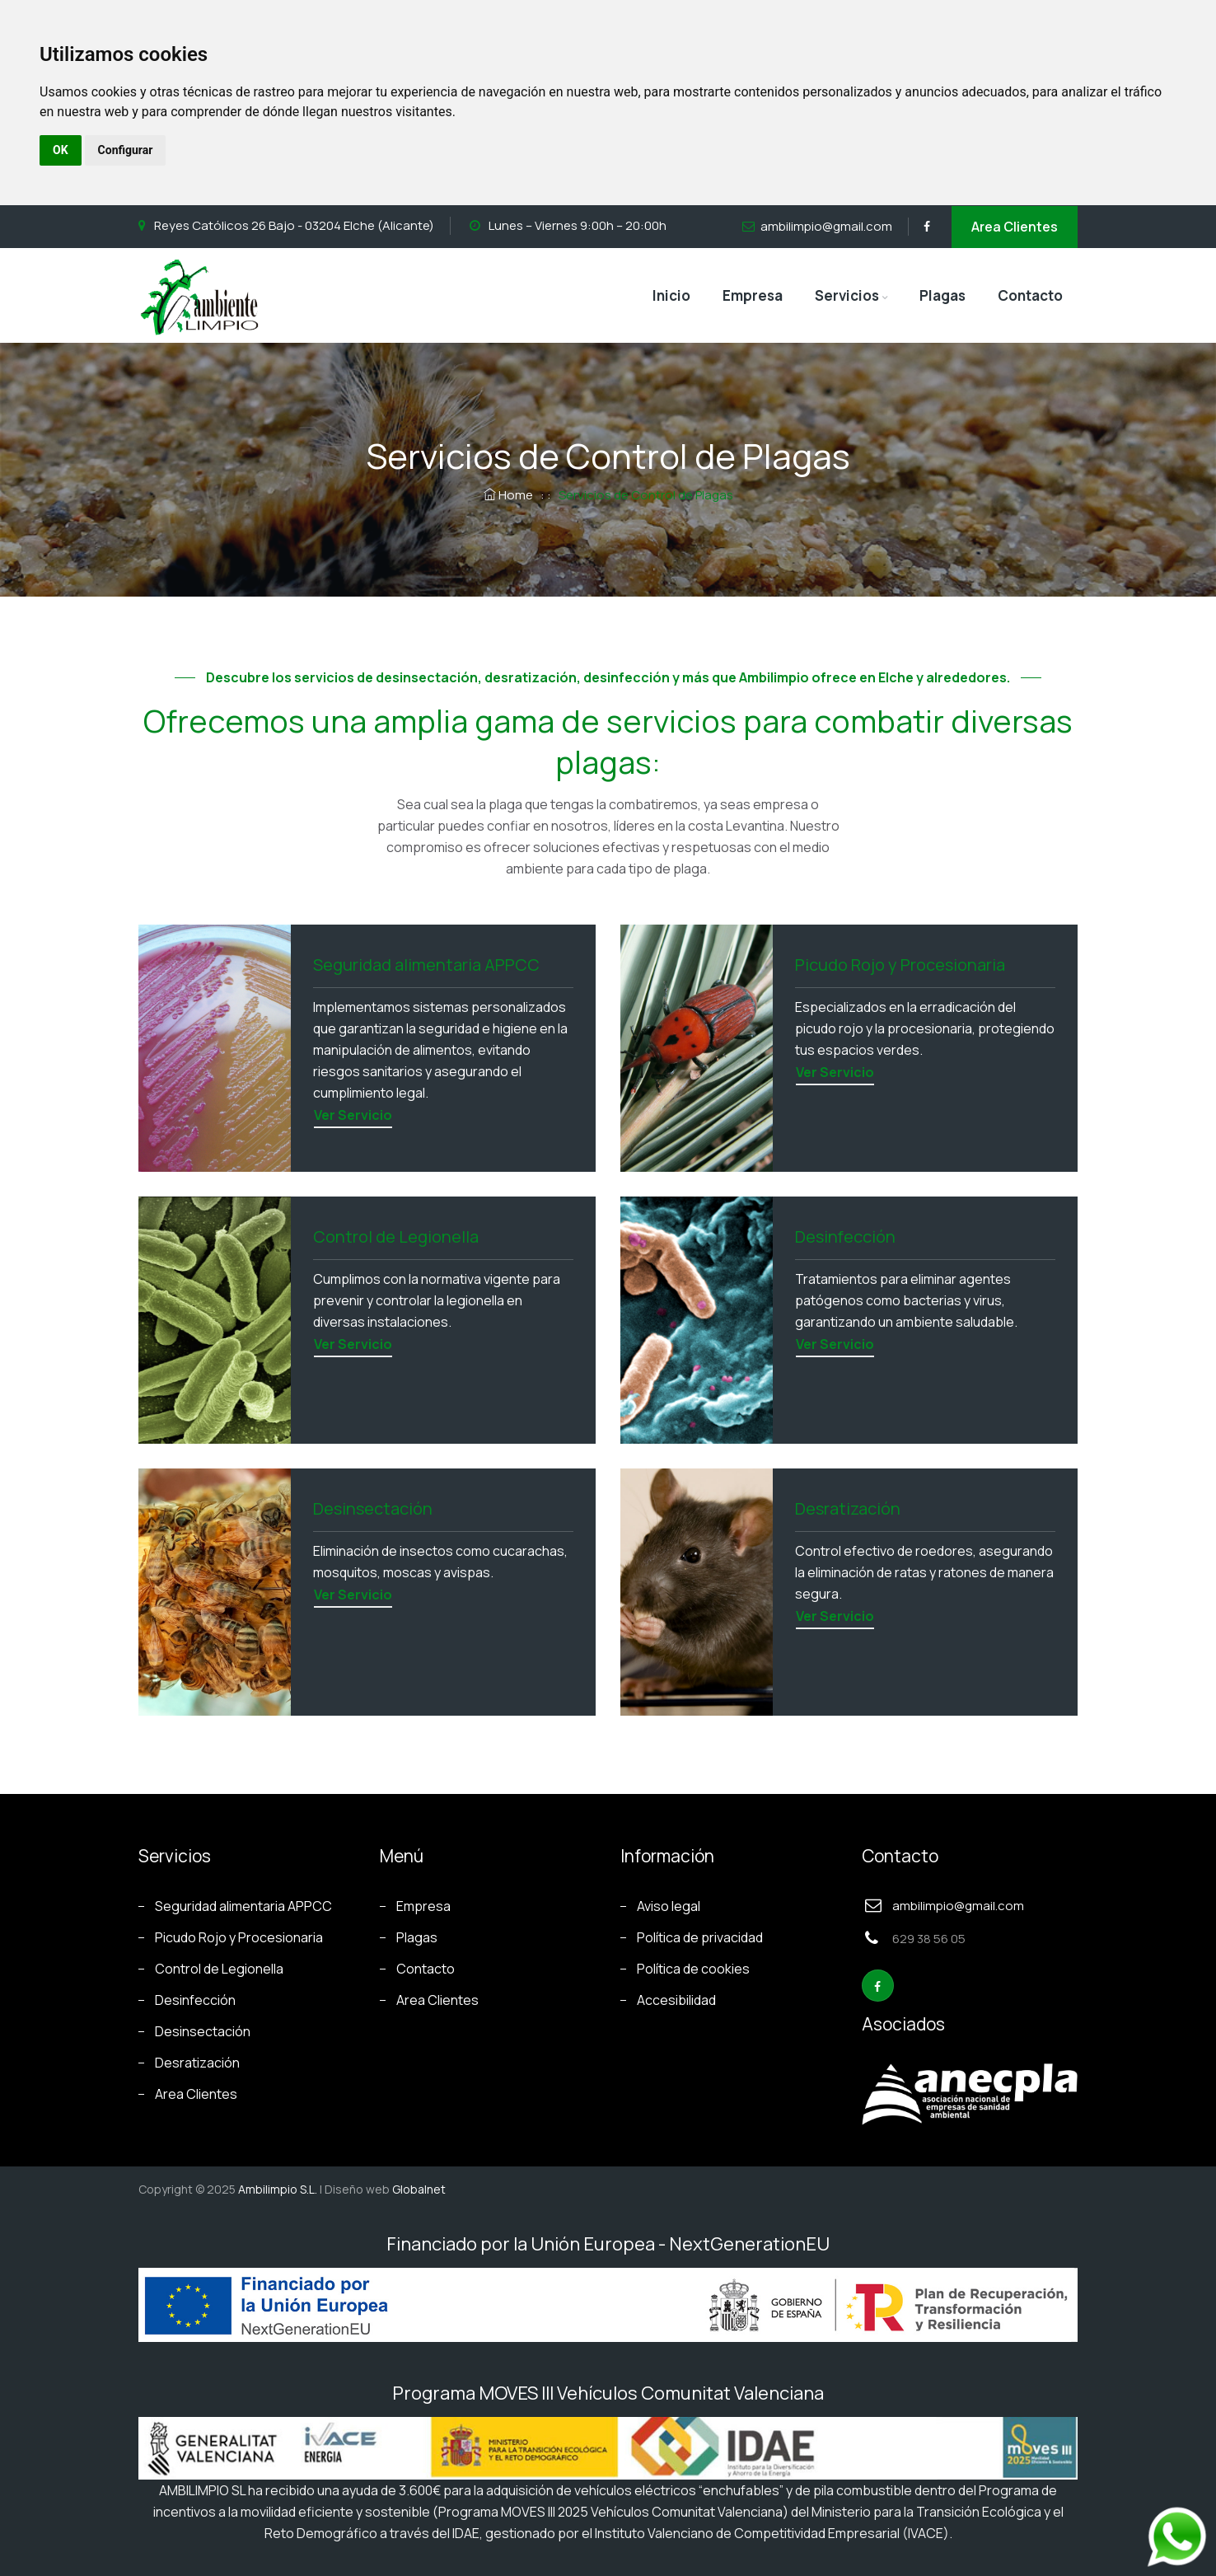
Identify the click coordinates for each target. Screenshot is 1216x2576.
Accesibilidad (676, 2000)
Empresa (753, 295)
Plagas (942, 295)
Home (510, 494)
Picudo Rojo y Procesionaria (239, 1937)
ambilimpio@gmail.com (826, 226)
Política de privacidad (700, 1937)
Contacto (1030, 295)
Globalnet (419, 2189)
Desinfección (195, 2000)
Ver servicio (353, 1115)
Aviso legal (668, 1906)
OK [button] (60, 150)
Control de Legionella (219, 1969)
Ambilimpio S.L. (277, 2189)
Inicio (671, 295)
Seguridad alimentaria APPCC (243, 1906)
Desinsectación (202, 2031)
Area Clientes (1014, 227)
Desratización (197, 2063)
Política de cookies (693, 1969)
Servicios (847, 295)
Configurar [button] (125, 150)
